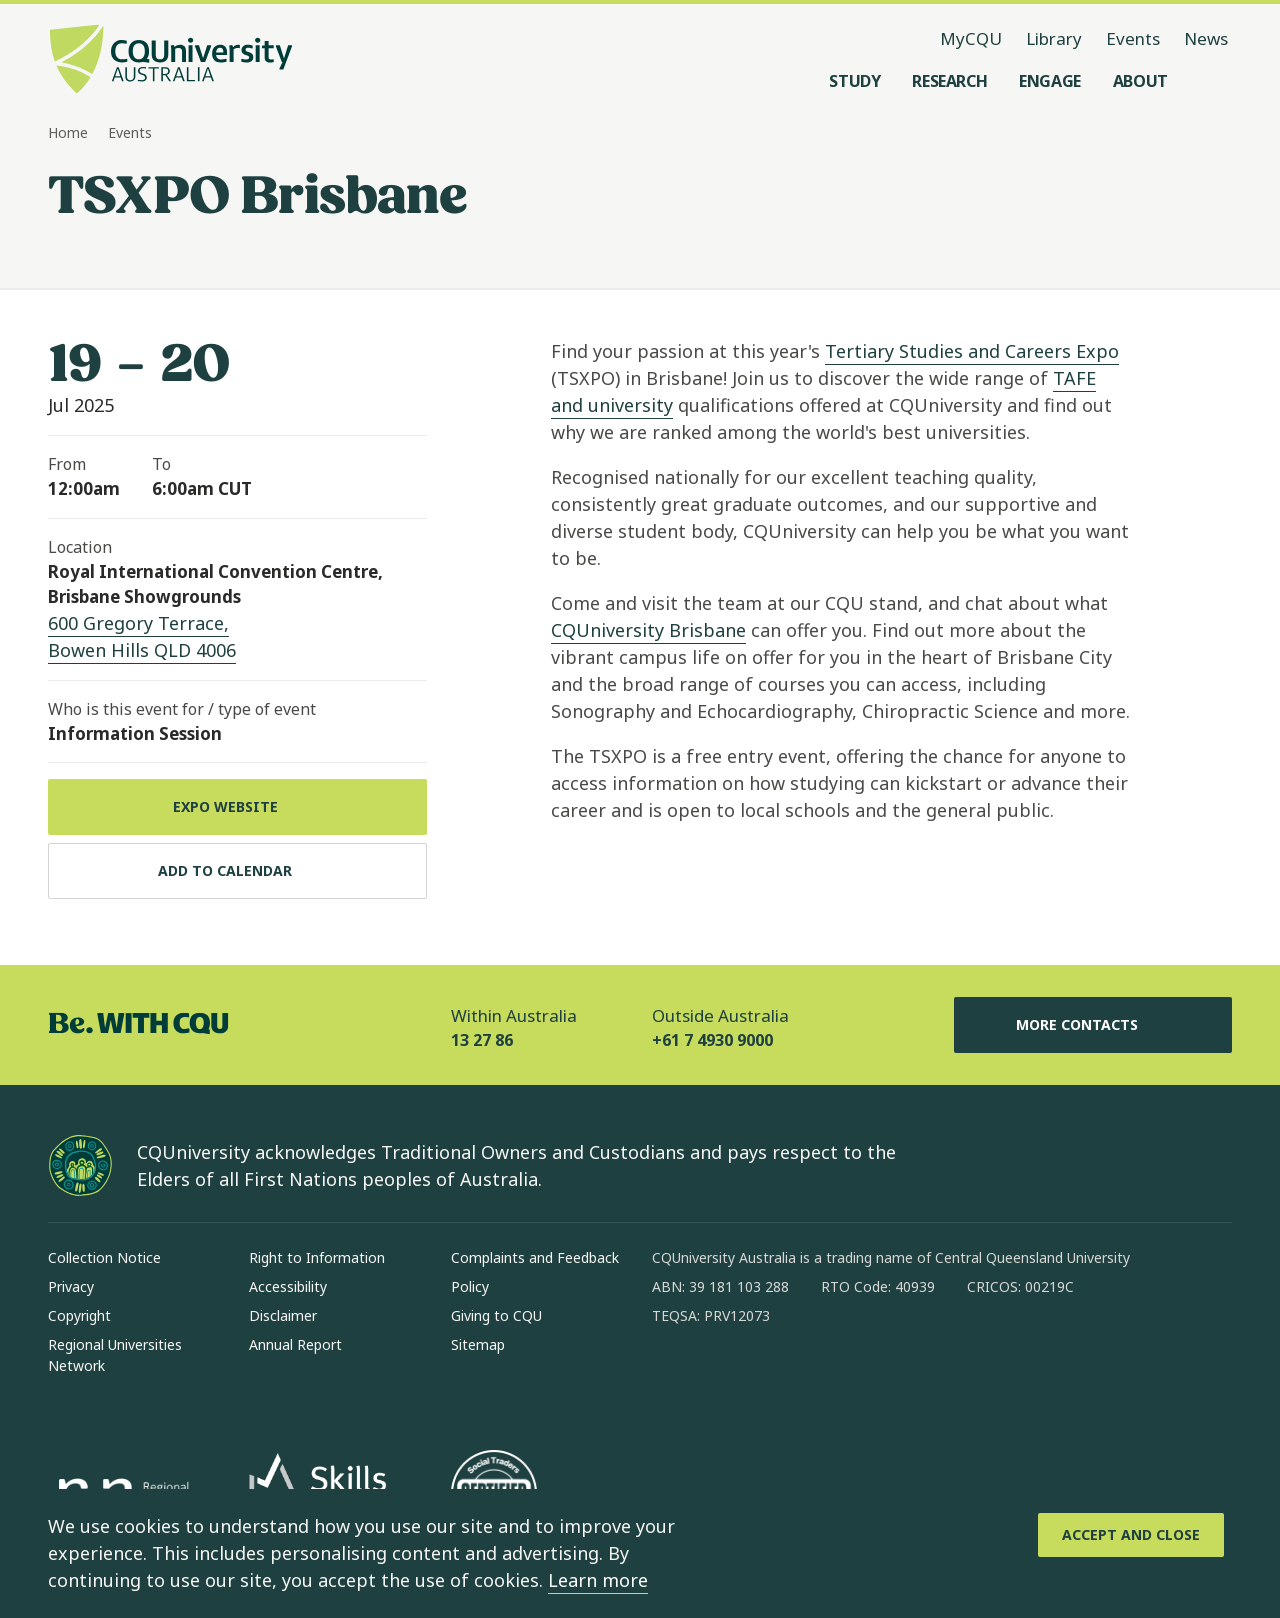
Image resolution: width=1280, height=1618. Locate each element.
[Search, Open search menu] (1212, 81)
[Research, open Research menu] (949, 81)
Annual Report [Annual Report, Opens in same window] (295, 1344)
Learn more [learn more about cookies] (598, 1580)
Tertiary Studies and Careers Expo (972, 351)
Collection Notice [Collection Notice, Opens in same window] (104, 1257)
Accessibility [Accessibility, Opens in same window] (288, 1286)
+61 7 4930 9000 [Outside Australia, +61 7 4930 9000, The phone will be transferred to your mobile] (712, 1040)
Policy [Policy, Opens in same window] (470, 1286)
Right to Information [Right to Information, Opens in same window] (317, 1257)
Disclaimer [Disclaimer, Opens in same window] (283, 1315)
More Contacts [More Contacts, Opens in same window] (1093, 1025)
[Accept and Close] (1131, 1535)
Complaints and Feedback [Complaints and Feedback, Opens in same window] (535, 1257)
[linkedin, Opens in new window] (778, 1380)
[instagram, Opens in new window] (726, 1380)
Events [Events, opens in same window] (1133, 38)
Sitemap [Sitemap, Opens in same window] (478, 1344)
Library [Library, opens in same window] (1054, 38)
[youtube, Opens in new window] (882, 1380)
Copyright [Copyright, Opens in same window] (79, 1315)
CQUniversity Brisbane (648, 630)
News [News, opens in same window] (1206, 38)
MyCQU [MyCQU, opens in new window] (971, 38)
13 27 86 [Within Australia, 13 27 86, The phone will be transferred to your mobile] (482, 1040)
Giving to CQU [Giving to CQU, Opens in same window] (496, 1315)
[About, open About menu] (1140, 81)
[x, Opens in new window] (830, 1380)
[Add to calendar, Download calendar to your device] (237, 871)
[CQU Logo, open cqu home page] (171, 61)
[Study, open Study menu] (854, 81)
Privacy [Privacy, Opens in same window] (71, 1286)
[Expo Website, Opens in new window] (237, 807)
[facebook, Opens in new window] (674, 1380)
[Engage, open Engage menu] (1050, 81)
